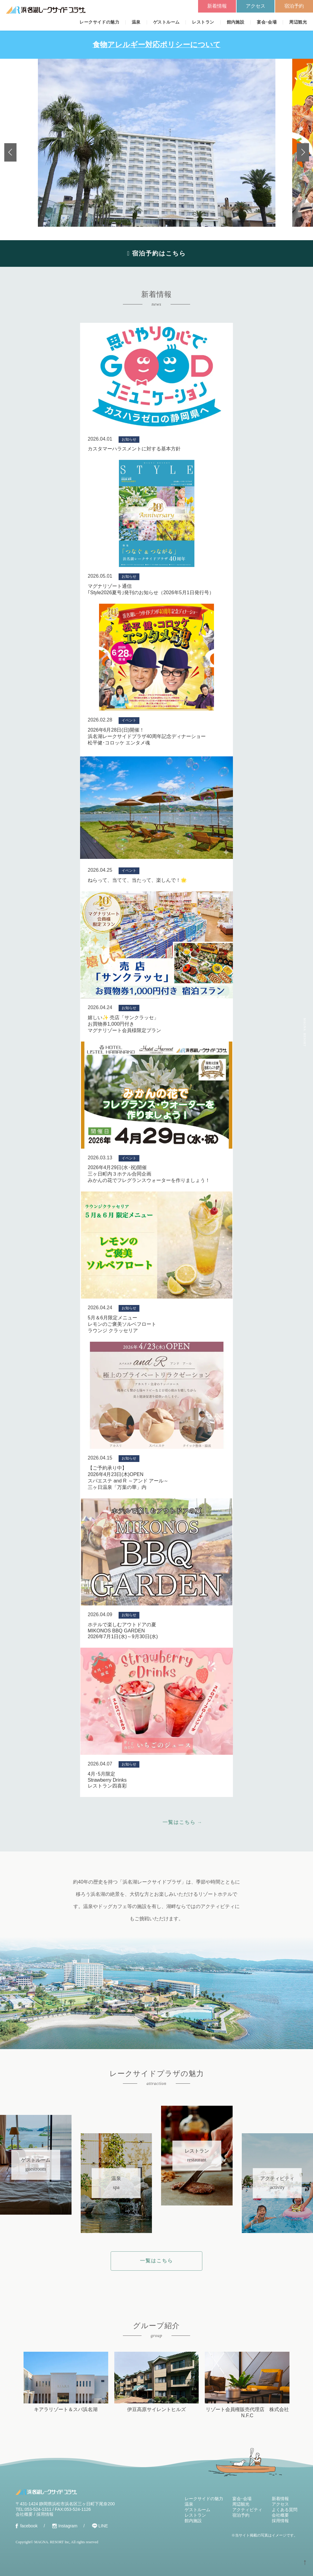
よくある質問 (284, 2509)
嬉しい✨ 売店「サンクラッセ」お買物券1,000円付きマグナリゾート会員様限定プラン (124, 1024)
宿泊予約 (294, 6)
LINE (103, 2525)
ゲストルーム (166, 22)
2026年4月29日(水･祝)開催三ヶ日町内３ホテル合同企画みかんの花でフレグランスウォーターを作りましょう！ (149, 1174)
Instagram (67, 2525)
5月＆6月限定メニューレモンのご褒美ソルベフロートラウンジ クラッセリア (122, 1324)
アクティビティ (247, 2509)
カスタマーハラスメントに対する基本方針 (134, 448)
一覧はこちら (156, 2260)
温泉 (136, 22)
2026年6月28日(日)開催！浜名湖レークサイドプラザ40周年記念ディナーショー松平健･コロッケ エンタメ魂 (147, 736)
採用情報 (44, 2514)
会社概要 (24, 2514)
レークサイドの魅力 (99, 22)
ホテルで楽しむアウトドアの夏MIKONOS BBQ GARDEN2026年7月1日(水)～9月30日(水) (123, 1630)
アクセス (255, 6)
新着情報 (217, 6)
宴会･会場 (267, 22)
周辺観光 (298, 22)
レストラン (203, 22)
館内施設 (236, 22)
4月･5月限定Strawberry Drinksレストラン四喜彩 (107, 1779)
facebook (29, 2525)
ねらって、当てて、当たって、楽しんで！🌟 (137, 880)
